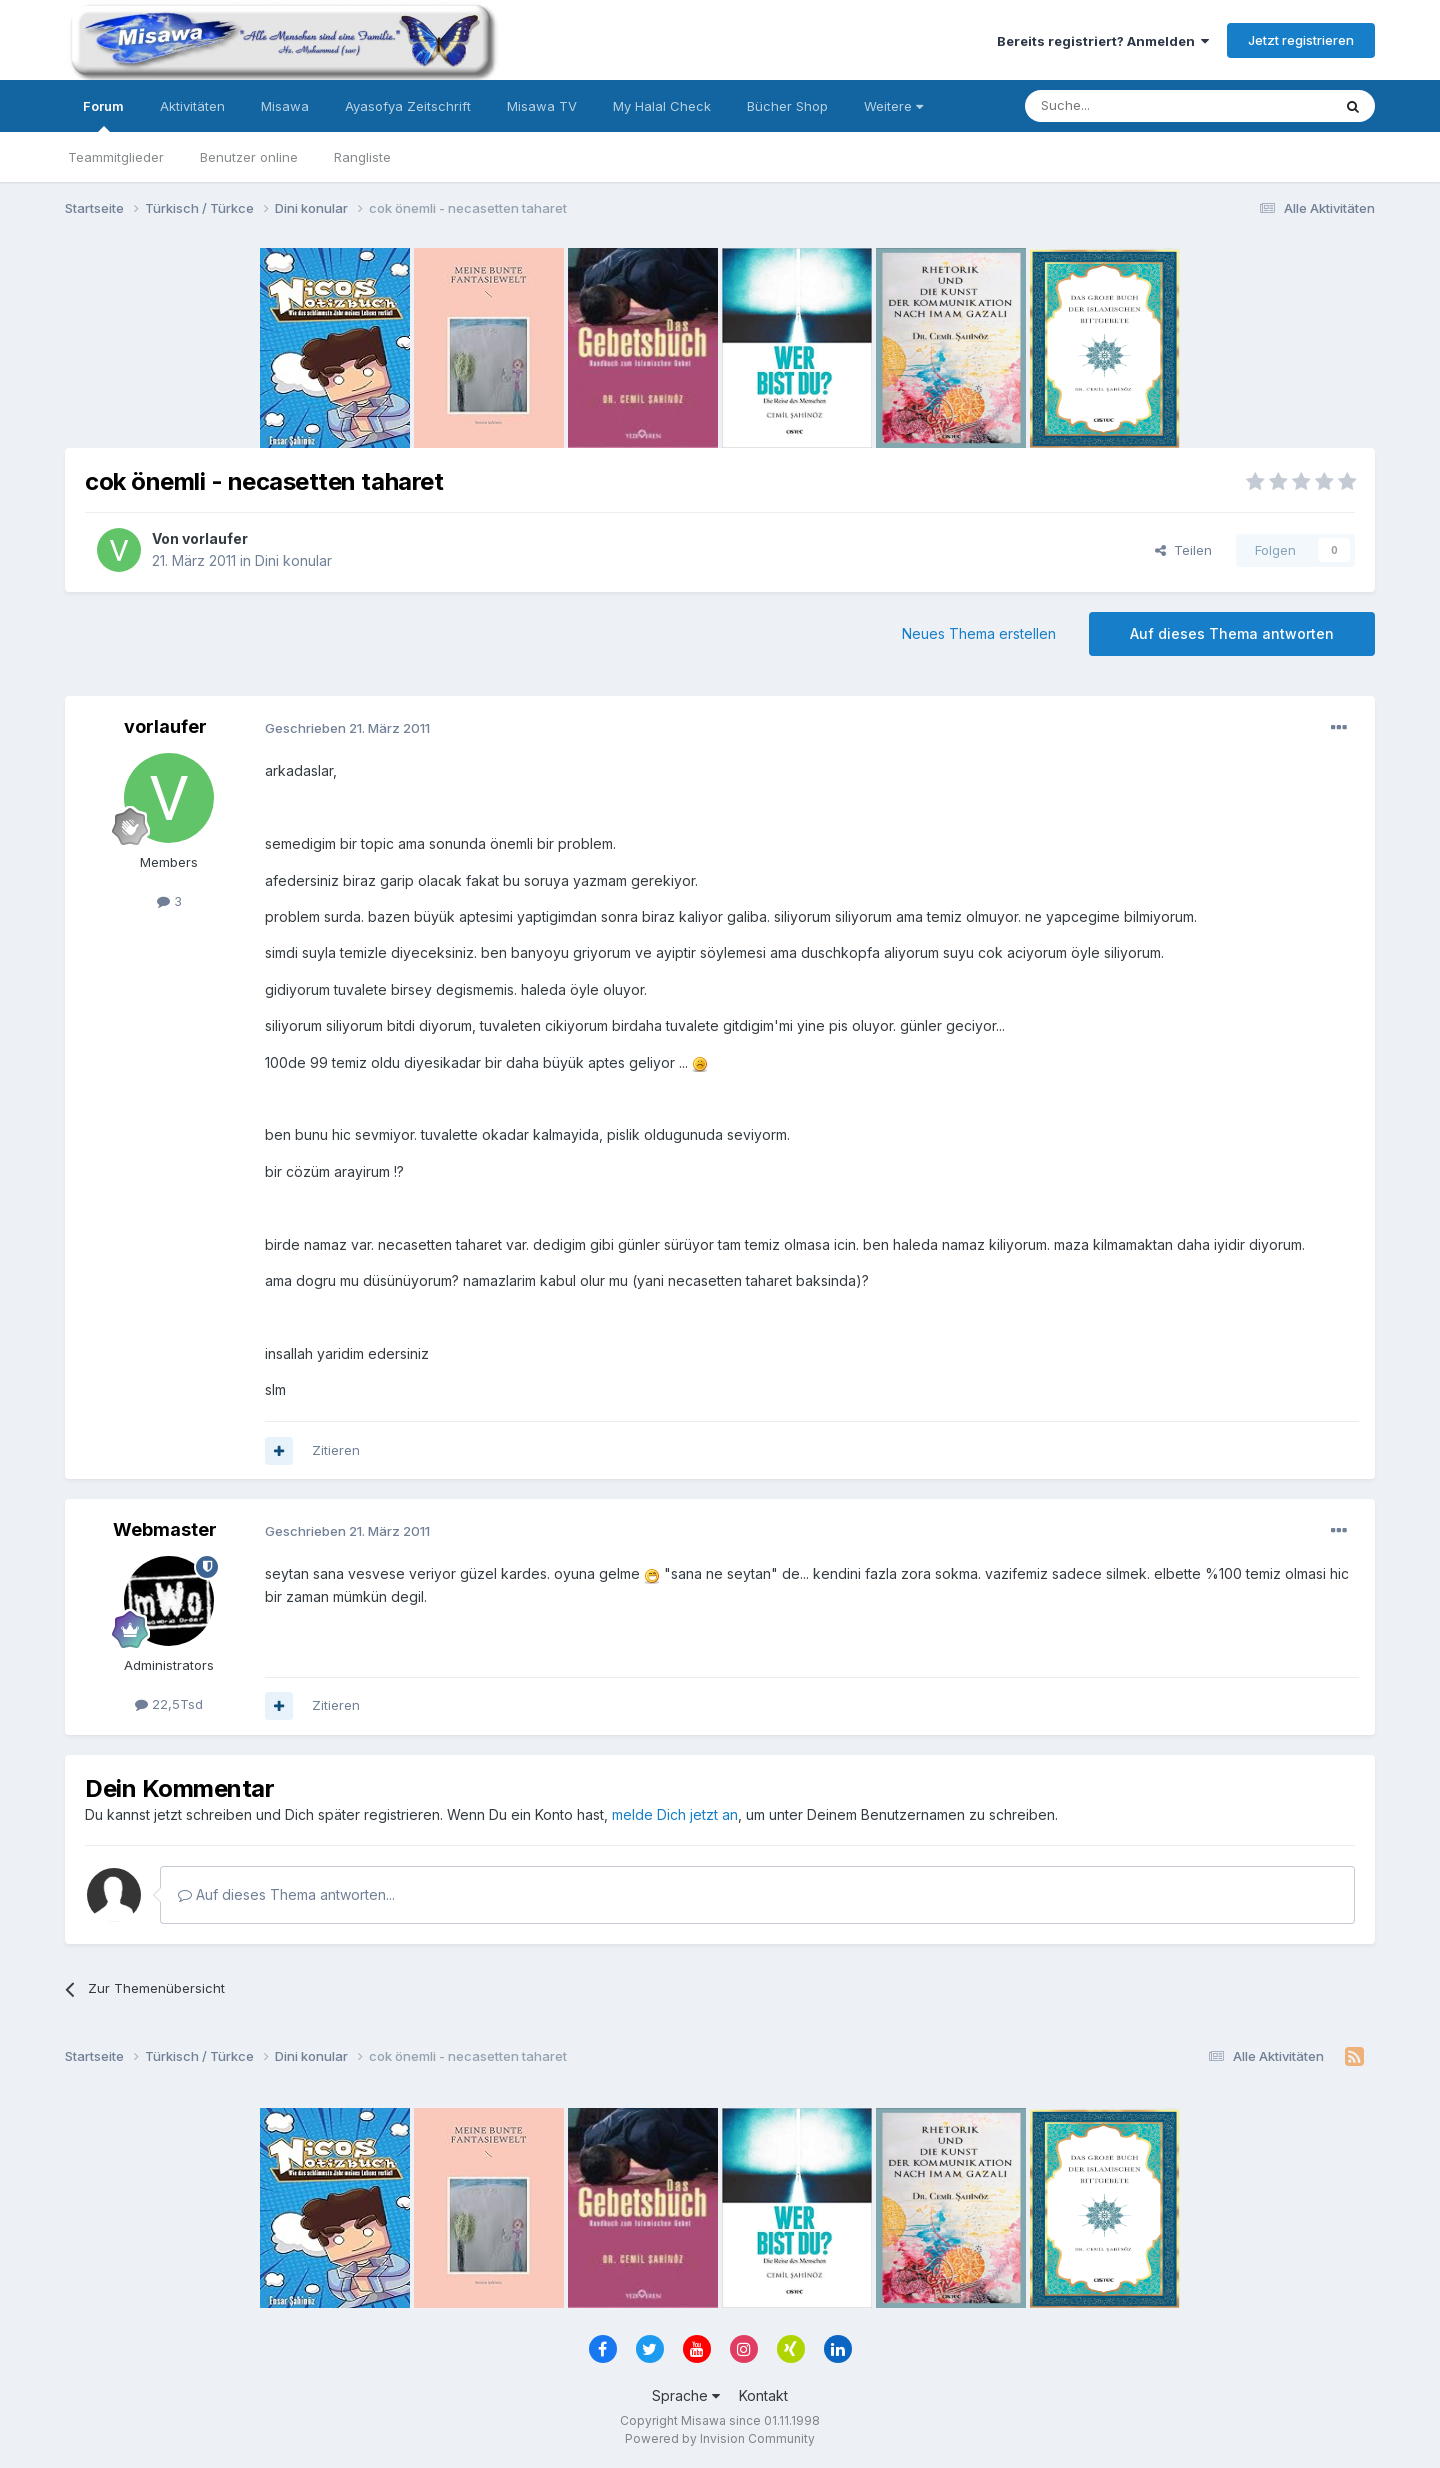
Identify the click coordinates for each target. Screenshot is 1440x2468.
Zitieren (336, 1450)
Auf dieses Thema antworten (1232, 633)
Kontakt (763, 2395)
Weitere (893, 106)
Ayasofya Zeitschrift (408, 106)
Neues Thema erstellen (979, 633)
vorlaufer (215, 538)
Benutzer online (249, 157)
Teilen (1183, 550)
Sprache (686, 2395)
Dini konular (293, 560)
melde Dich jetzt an (675, 1814)
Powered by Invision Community (720, 2438)
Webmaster (165, 1529)
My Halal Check (662, 106)
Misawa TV (542, 106)
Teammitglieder (116, 157)
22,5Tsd (169, 1704)
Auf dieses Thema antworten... (286, 1894)
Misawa (285, 106)
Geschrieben (347, 728)
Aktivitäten (192, 106)
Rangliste (362, 157)
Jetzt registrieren (1301, 40)
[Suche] (1115, 106)
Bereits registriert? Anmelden (1103, 41)
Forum (103, 115)
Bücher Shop (787, 106)
